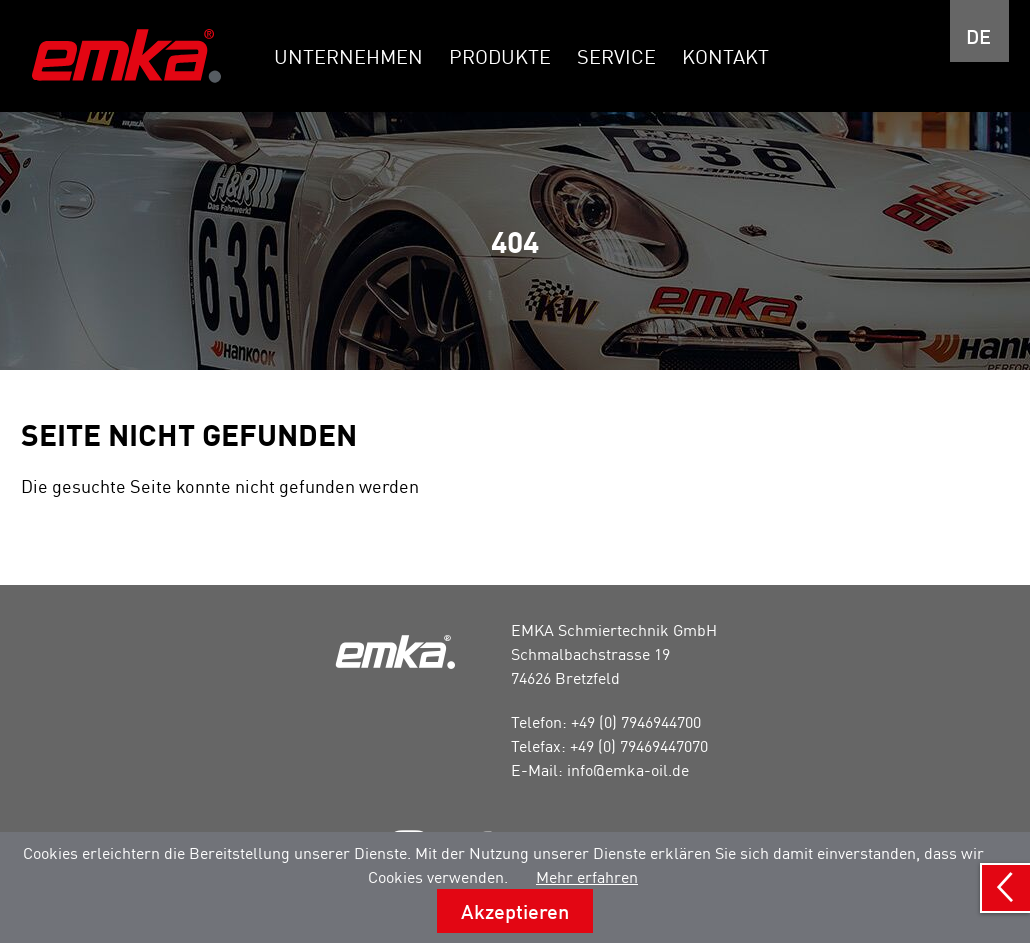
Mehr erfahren (587, 877)
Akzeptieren (515, 911)
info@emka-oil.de (628, 770)
